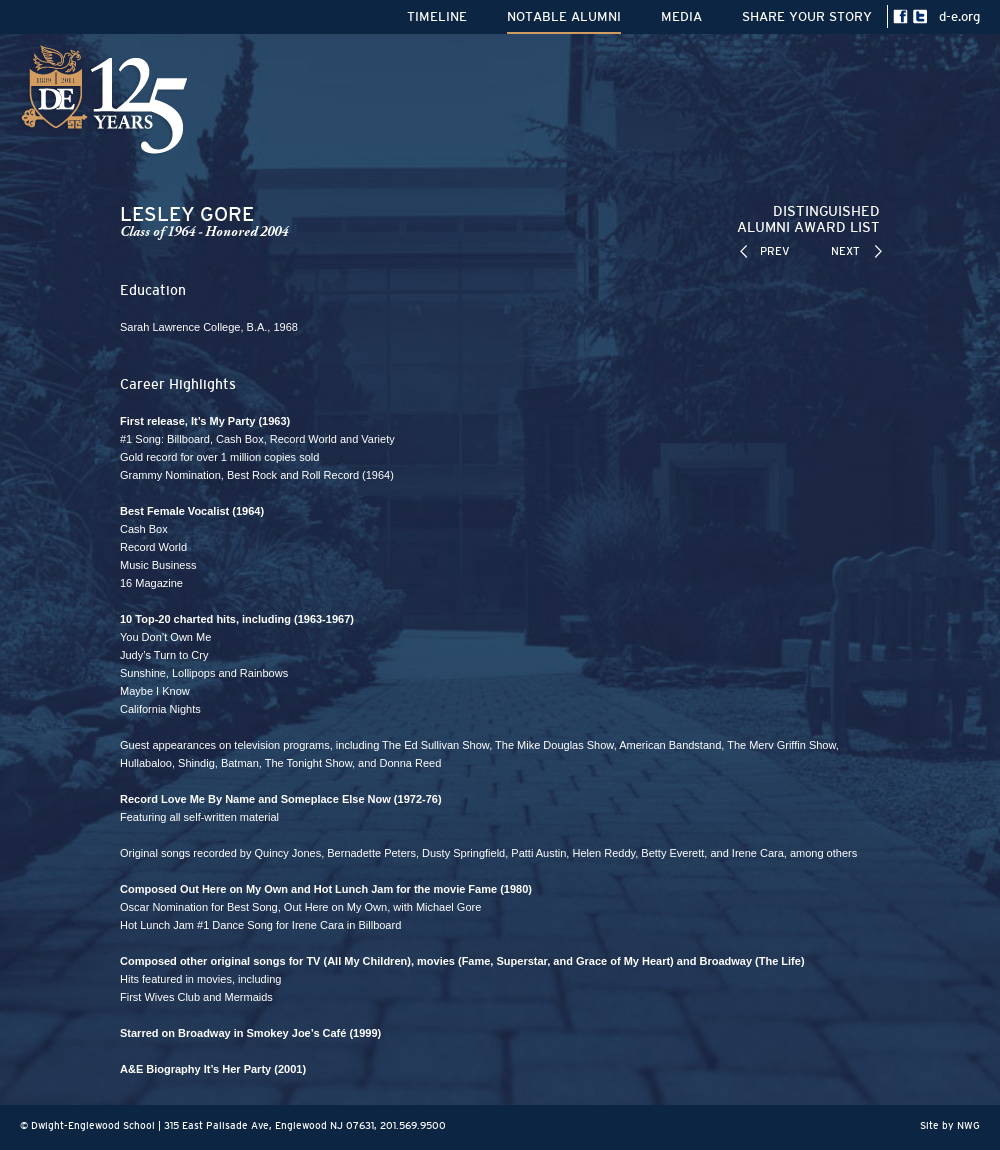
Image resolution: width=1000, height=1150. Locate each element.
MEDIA (681, 16)
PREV (775, 251)
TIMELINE (437, 16)
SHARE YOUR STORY (807, 16)
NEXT (845, 251)
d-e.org (959, 16)
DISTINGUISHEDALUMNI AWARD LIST (808, 219)
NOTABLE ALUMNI (564, 16)
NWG (968, 1125)
